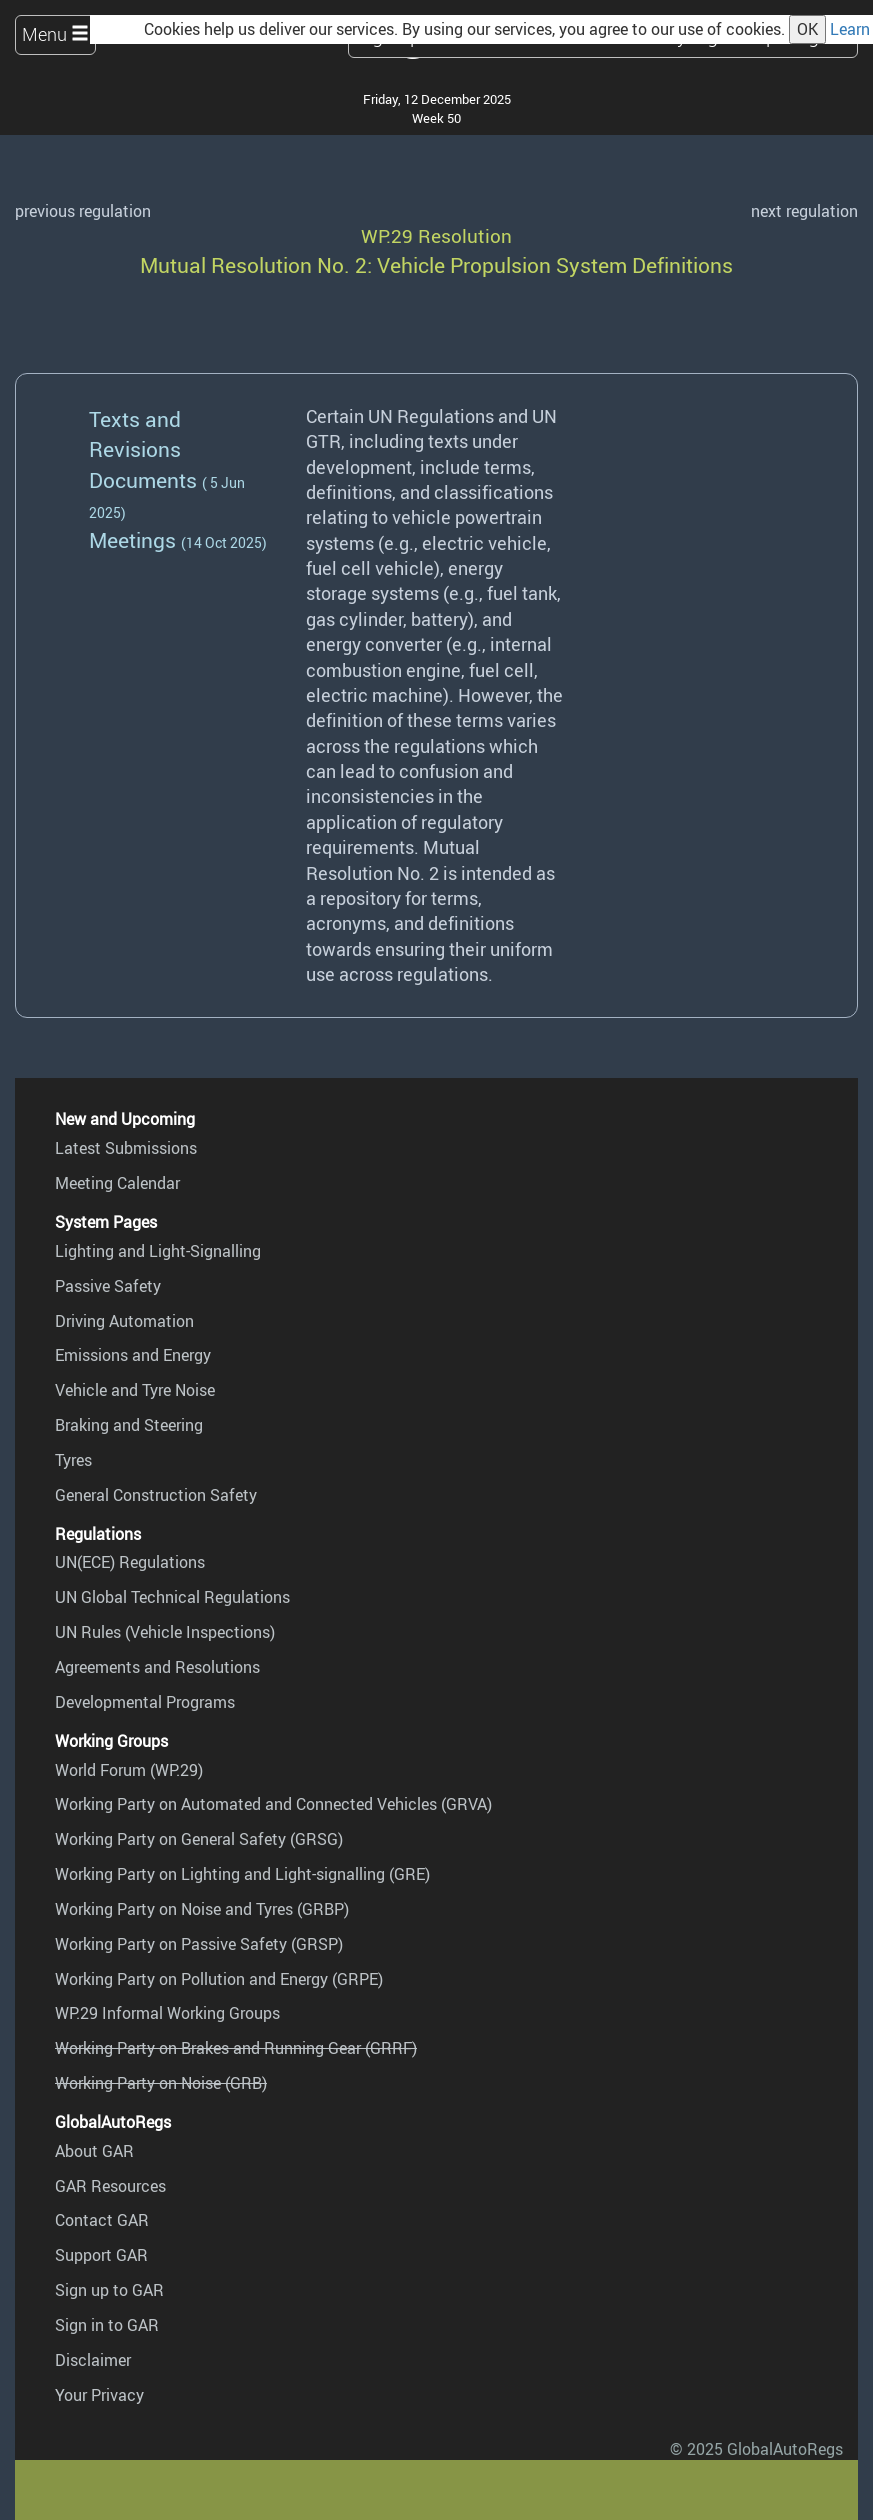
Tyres (73, 1460)
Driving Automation (124, 1321)
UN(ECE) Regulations (130, 1562)
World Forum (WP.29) (129, 1770)
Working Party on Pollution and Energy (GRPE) (219, 1979)
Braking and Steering (129, 1425)
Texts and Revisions (135, 433)
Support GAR (101, 2255)
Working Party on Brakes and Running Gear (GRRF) (236, 2048)
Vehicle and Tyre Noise (135, 1390)
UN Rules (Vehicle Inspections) (165, 1632)
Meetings (132, 539)
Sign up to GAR (109, 2290)
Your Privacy (99, 2395)
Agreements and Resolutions (157, 1667)
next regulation (804, 211)
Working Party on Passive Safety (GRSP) (199, 1944)
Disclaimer (93, 2360)
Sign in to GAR (107, 2325)
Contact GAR (102, 2220)
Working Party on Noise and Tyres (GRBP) (202, 1909)
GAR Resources (110, 2186)
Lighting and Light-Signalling (158, 1251)
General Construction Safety (156, 1495)
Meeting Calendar (117, 1183)
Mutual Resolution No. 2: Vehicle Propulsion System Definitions (436, 264)
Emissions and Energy (133, 1355)
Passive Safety (108, 1286)
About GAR (94, 2151)
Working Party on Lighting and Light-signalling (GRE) (242, 1874)
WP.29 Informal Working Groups (167, 2013)
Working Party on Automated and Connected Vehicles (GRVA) (273, 1804)
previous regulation (83, 211)
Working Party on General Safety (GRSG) (199, 1839)
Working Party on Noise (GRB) (161, 2083)
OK (807, 29)
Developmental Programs (145, 1702)
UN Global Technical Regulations (172, 1597)
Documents (143, 479)
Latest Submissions (126, 1148)
